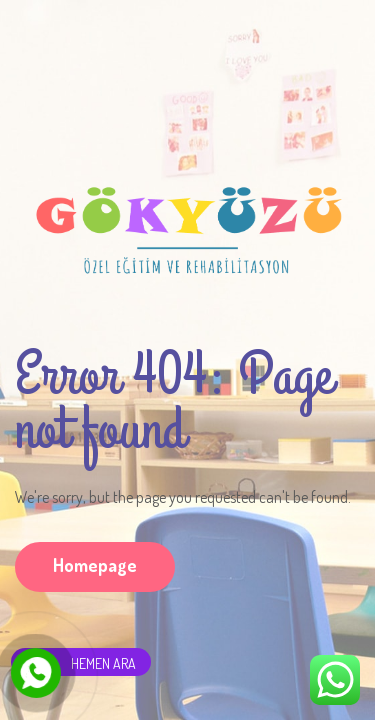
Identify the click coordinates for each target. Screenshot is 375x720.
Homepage (95, 565)
